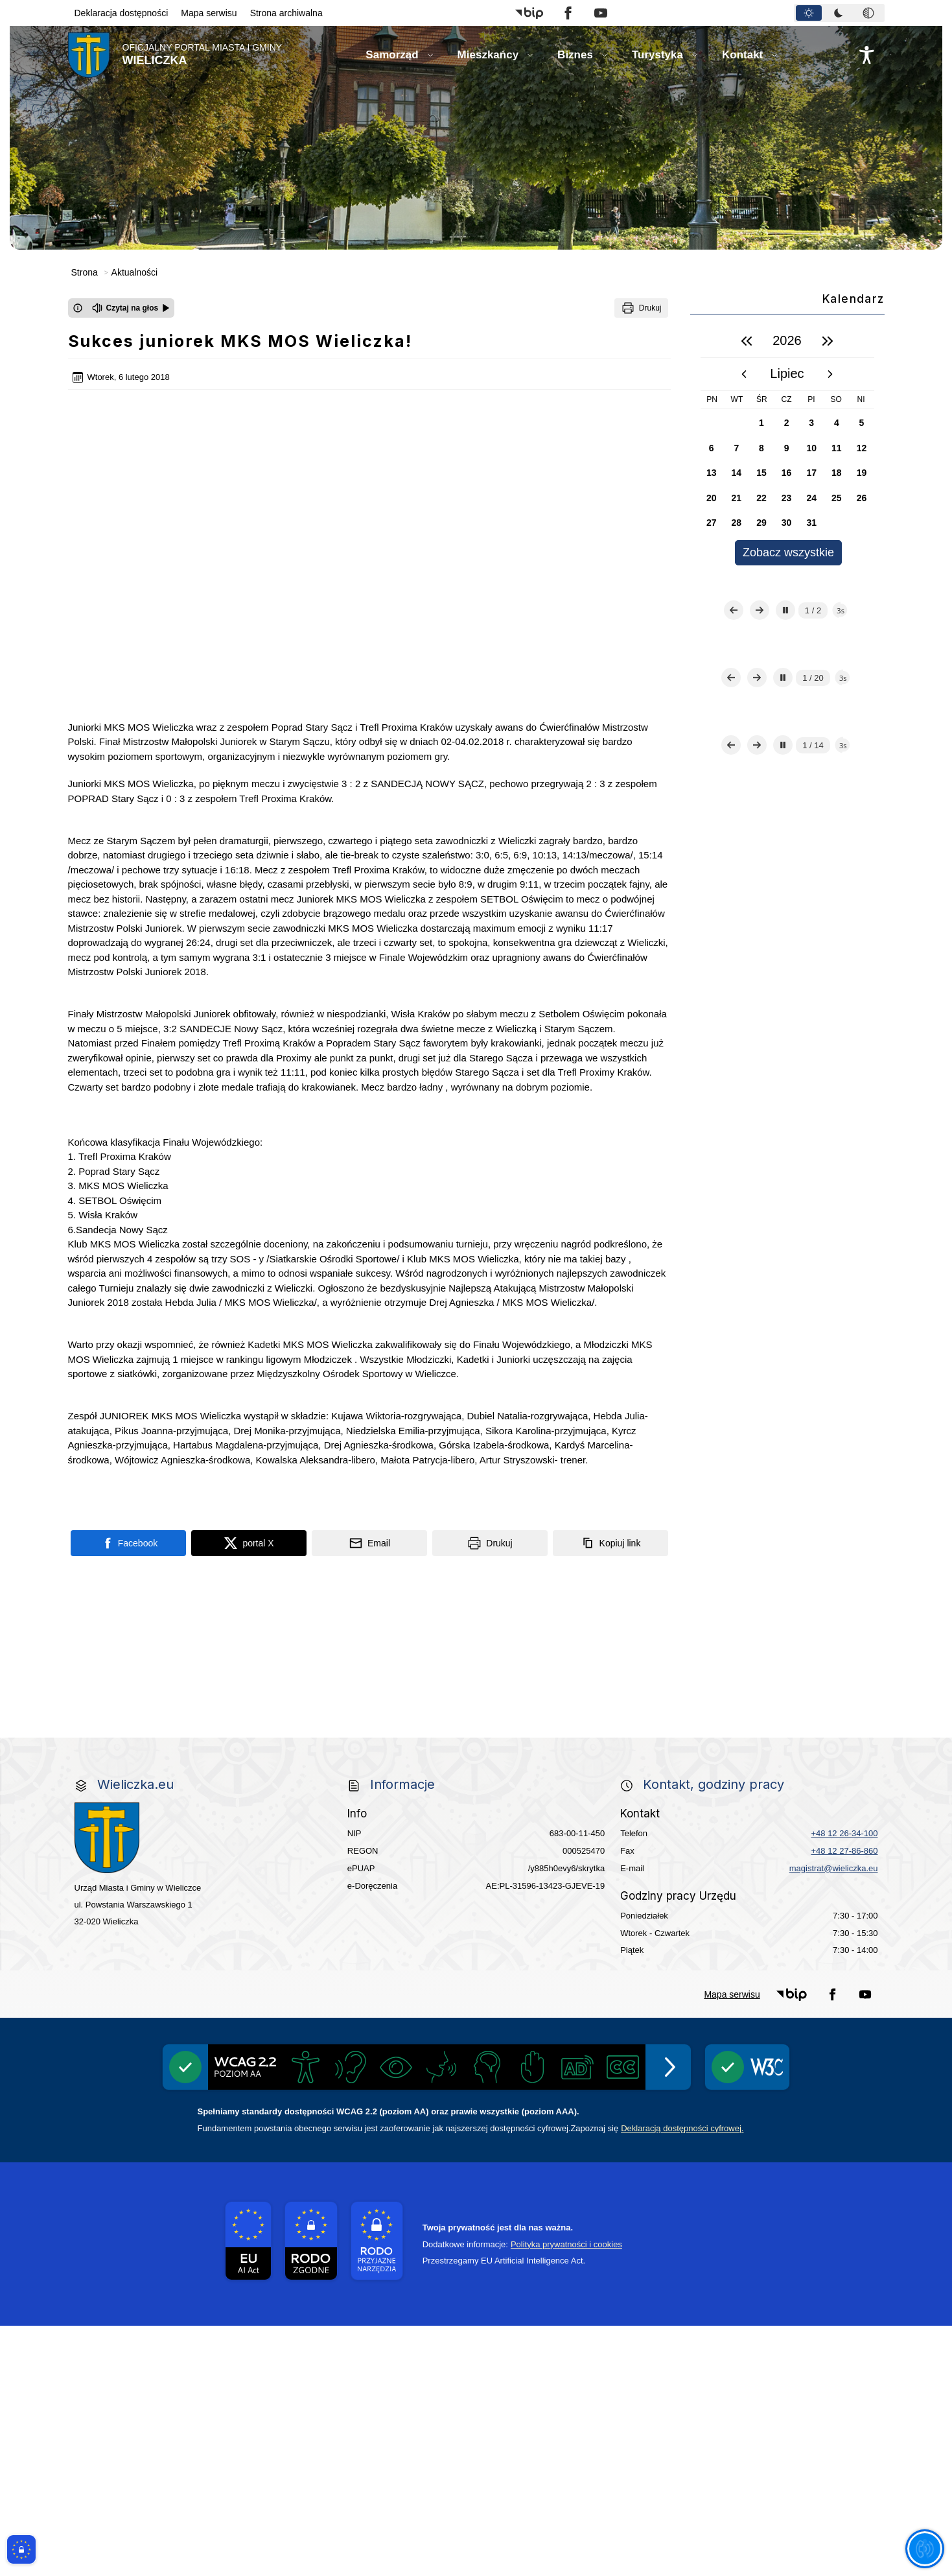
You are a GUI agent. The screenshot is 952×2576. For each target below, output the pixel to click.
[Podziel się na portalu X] (249, 1368)
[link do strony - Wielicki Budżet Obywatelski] (313, 1604)
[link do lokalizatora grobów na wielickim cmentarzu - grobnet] (639, 1760)
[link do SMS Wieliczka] (313, 1838)
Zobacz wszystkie (788, 552)
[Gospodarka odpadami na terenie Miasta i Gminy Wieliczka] (150, 1526)
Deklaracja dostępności (121, 13)
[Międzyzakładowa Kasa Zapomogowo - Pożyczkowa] (394, 1932)
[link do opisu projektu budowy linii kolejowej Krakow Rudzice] (803, 1682)
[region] (787, 445)
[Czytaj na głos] (131, 308)
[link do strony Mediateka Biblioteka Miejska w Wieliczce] (476, 1447)
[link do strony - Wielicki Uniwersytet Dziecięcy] (313, 1682)
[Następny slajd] (759, 660)
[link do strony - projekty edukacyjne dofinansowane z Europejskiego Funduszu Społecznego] (476, 1682)
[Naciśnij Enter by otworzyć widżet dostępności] (867, 55)
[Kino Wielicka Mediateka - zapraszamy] (639, 1447)
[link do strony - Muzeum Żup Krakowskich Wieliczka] (803, 1760)
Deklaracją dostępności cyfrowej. (682, 2378)
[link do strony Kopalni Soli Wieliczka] (150, 1838)
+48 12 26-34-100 (844, 2083)
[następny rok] (828, 341)
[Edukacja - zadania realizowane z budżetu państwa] (558, 1932)
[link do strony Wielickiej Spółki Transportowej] (639, 1682)
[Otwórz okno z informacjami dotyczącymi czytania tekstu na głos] (77, 308)
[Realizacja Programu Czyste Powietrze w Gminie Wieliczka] (639, 1525)
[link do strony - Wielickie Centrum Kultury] (313, 1447)
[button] (529, 13)
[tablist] (839, 13)
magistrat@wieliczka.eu (833, 2118)
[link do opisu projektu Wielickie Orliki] (476, 1760)
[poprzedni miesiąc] (744, 374)
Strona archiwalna (286, 13)
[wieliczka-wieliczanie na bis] (476, 1838)
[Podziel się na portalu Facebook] (128, 1368)
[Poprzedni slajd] (733, 660)
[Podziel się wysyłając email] (369, 1368)
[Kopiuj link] (610, 1368)
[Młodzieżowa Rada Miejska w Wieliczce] (150, 1682)
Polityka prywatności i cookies (566, 2494)
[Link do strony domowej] (175, 55)
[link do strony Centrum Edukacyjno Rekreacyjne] (150, 1447)
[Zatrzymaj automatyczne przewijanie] (785, 660)
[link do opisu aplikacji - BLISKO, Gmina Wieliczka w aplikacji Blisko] (150, 1760)
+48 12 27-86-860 (844, 2100)
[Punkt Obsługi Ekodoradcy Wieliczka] (803, 1447)
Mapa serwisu (209, 13)
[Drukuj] (641, 308)
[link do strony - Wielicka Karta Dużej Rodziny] (803, 1604)
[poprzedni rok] (747, 341)
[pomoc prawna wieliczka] (639, 1838)
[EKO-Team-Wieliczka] (476, 1526)
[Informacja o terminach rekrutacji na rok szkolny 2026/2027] (803, 1838)
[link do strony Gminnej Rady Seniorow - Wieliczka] (639, 1604)
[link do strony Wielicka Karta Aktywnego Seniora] (476, 1604)
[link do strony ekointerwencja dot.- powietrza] (150, 1604)
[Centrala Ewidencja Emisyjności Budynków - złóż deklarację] (803, 1526)
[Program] (313, 1526)
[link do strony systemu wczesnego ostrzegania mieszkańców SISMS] (313, 1760)
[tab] (809, 13)
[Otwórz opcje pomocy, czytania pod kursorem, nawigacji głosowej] (924, 2548)
